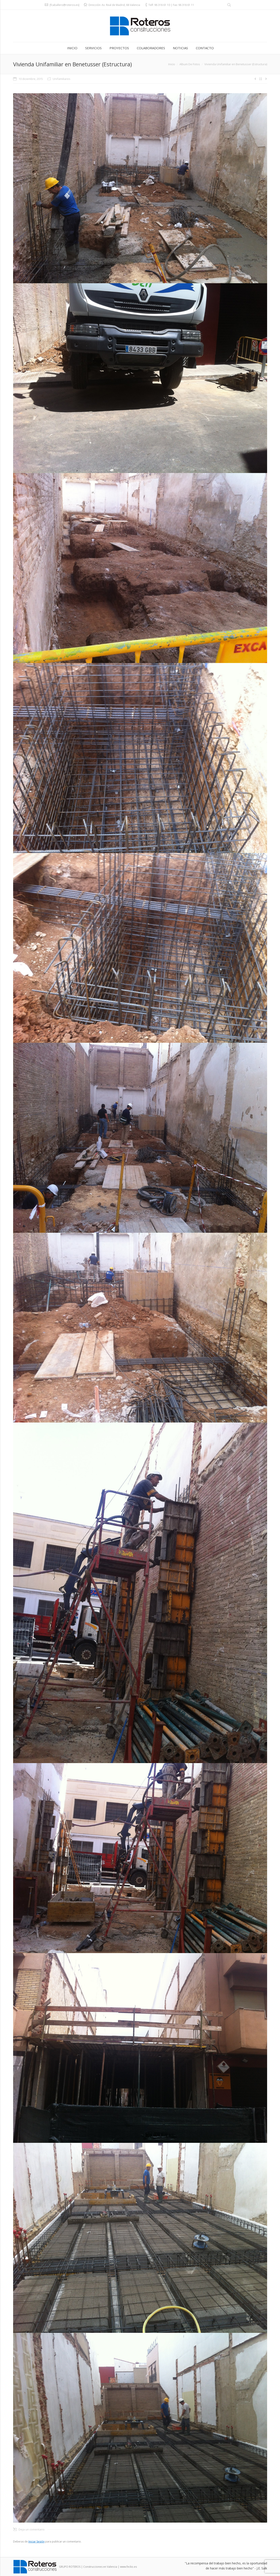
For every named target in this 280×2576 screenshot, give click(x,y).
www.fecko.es (128, 2567)
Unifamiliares (61, 79)
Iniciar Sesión (36, 2541)
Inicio (171, 64)
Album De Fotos (189, 64)
